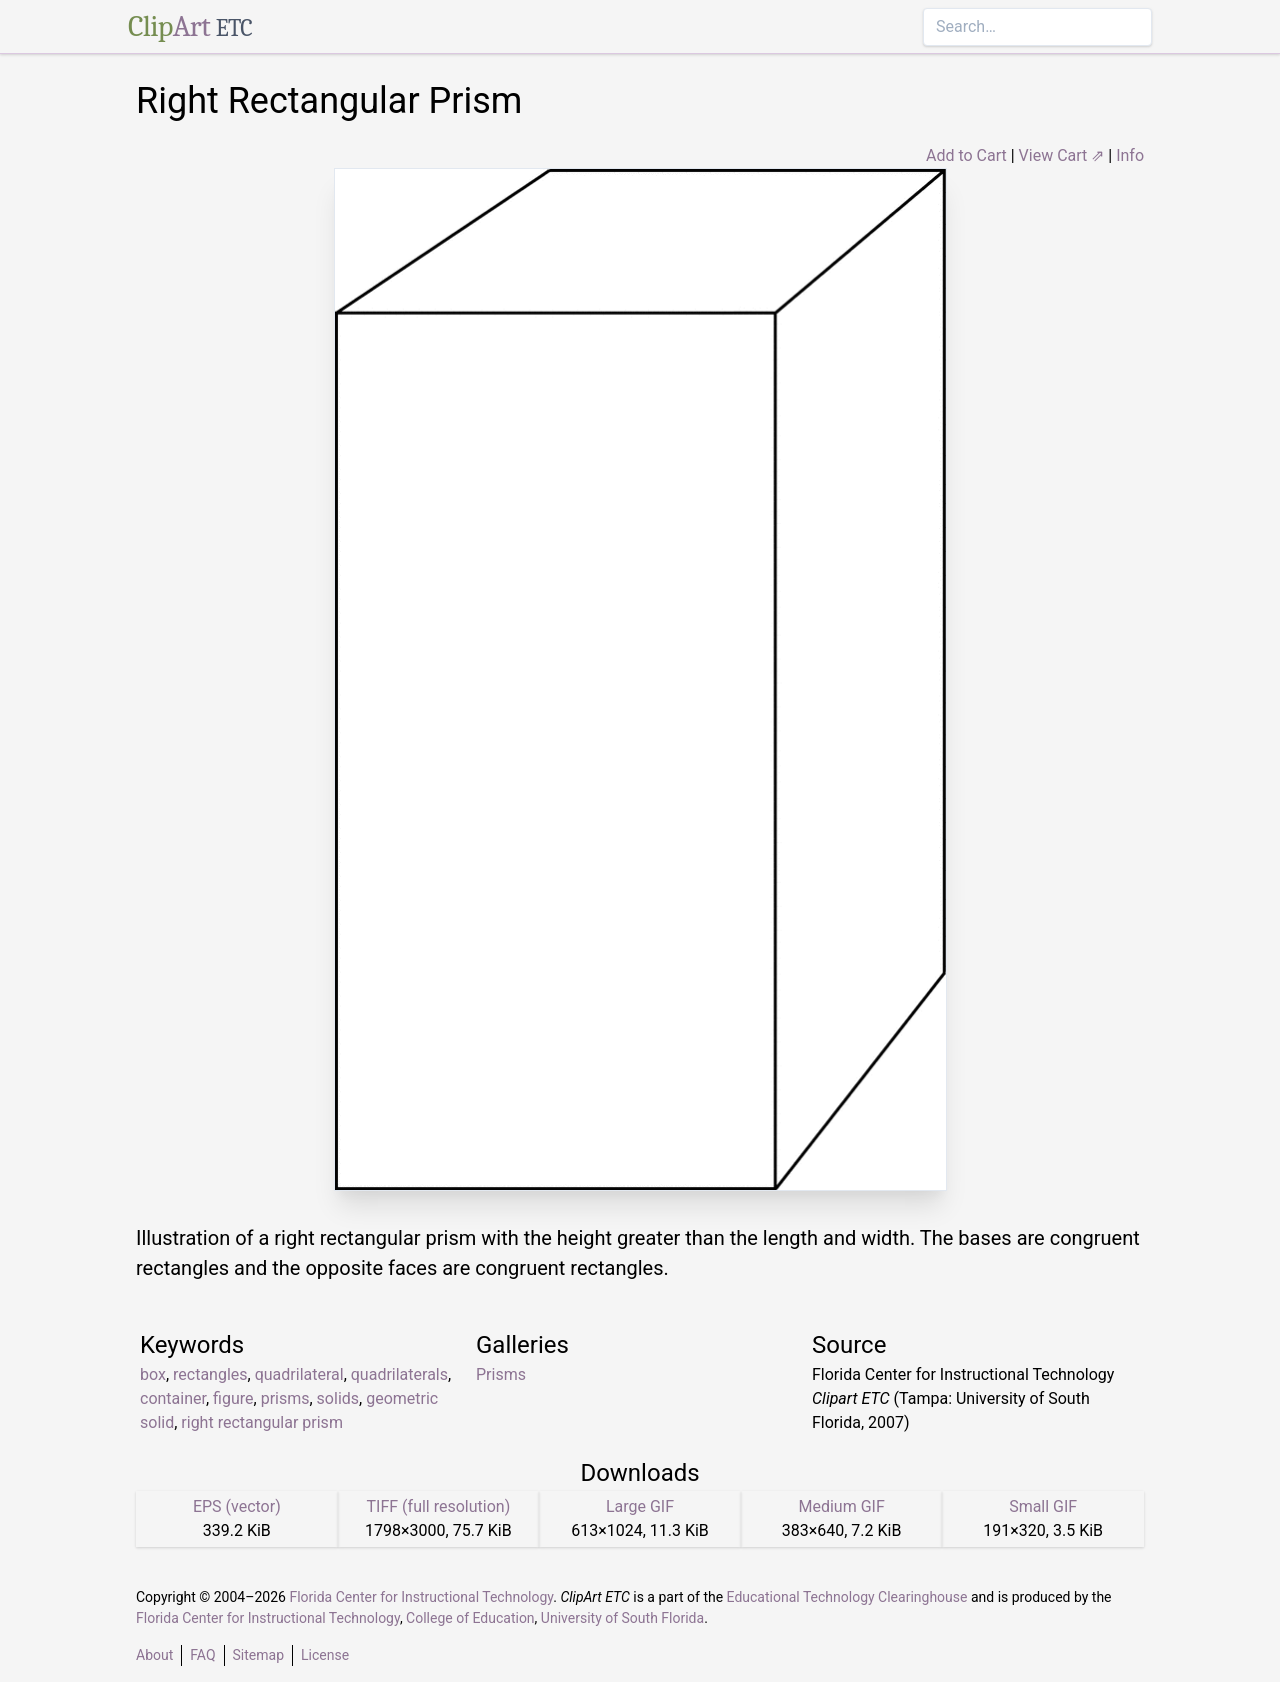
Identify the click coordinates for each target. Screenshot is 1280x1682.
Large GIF (640, 1506)
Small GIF (1043, 1506)
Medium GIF (841, 1506)
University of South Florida (622, 1618)
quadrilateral (299, 1374)
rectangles (210, 1374)
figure (233, 1398)
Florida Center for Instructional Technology (421, 1597)
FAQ (202, 1655)
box (153, 1374)
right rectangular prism (262, 1422)
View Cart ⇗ (1062, 155)
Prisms (501, 1374)
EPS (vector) (237, 1506)
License (325, 1655)
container (173, 1398)
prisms (285, 1398)
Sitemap (258, 1655)
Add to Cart (966, 155)
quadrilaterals (399, 1374)
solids (338, 1398)
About (154, 1655)
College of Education (470, 1618)
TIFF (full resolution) (439, 1506)
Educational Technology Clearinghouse (847, 1597)
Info (1130, 155)
